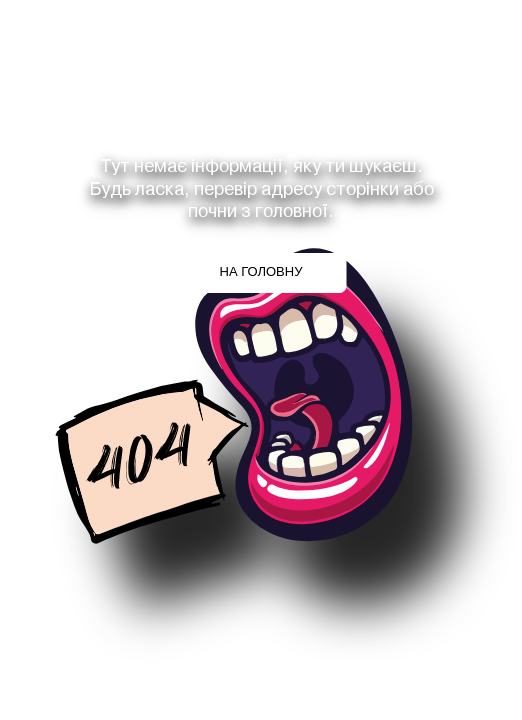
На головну (261, 271)
